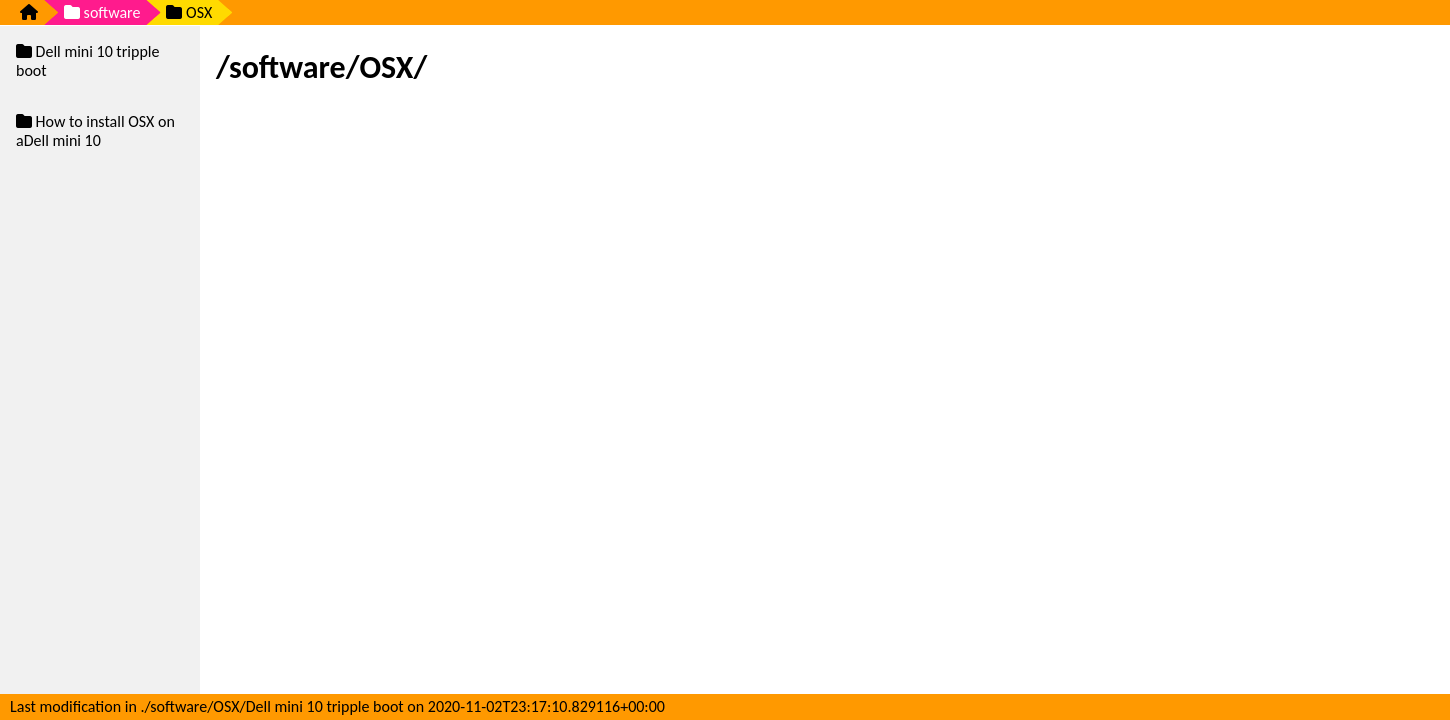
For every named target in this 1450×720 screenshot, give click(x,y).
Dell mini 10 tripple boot (87, 61)
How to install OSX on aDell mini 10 (95, 131)
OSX (189, 12)
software (102, 12)
